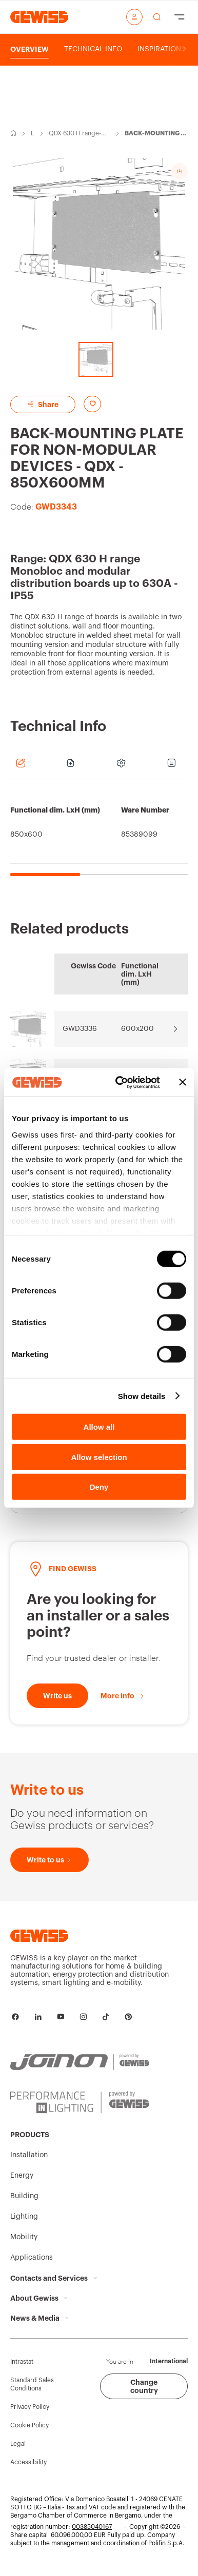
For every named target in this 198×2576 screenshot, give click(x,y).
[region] (99, 832)
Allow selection (99, 1456)
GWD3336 (80, 1028)
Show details (142, 1395)
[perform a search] (157, 17)
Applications (31, 2257)
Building (24, 2196)
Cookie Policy (29, 2425)
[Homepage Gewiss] (39, 16)
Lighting (24, 2216)
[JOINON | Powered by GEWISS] (79, 2062)
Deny (99, 1487)
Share (42, 404)
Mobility (23, 2237)
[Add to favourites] (92, 404)
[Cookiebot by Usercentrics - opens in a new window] (119, 1082)
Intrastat (21, 2362)
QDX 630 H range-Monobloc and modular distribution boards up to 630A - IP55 (79, 133)
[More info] (123, 1696)
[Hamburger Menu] (179, 17)
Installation (29, 2155)
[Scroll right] (184, 49)
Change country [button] (144, 2386)
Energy (33, 133)
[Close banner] (182, 1082)
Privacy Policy (29, 2407)
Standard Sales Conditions (32, 2384)
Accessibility (28, 2462)
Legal (18, 2444)
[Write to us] (57, 1695)
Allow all (99, 1427)
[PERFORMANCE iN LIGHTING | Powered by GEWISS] (79, 2102)
